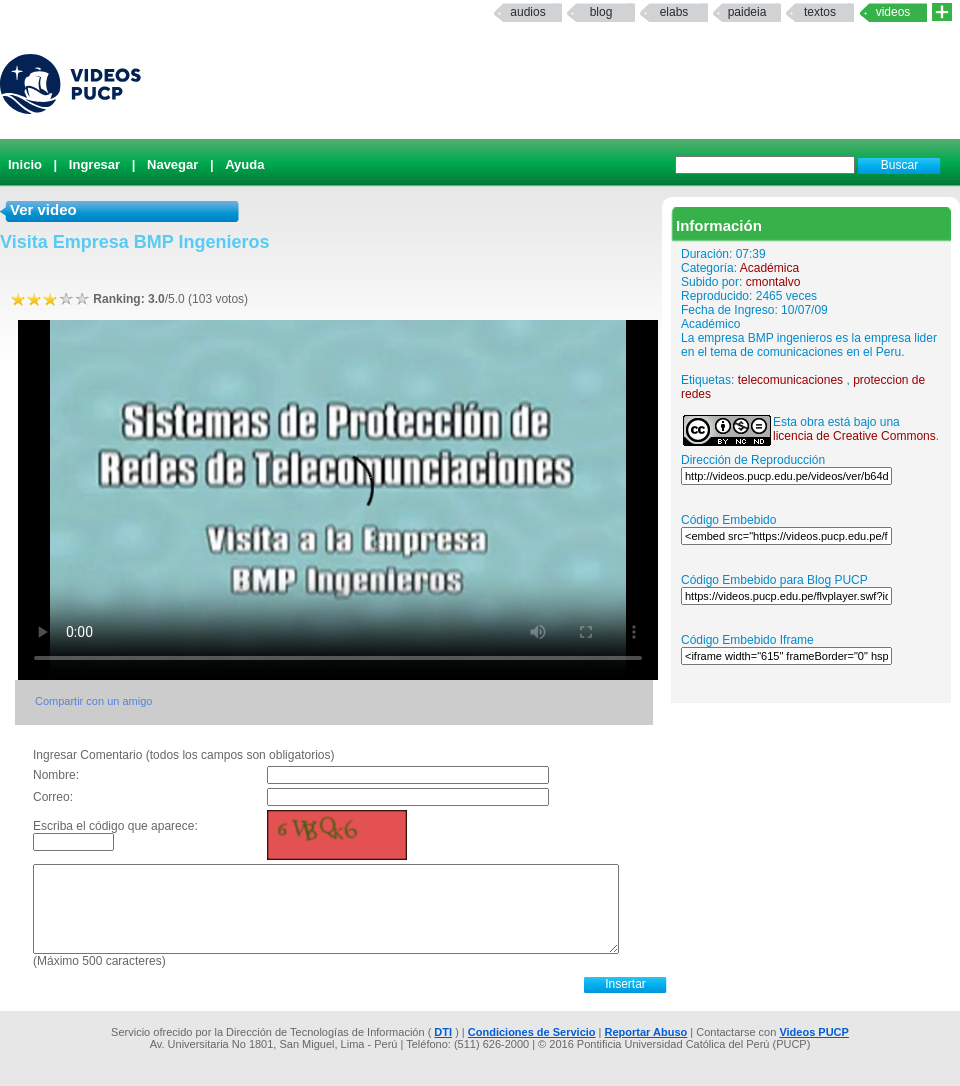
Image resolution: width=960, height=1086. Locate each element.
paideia (747, 12)
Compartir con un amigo (93, 701)
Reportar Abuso (646, 1032)
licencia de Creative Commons (854, 436)
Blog (601, 12)
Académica (769, 268)
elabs (674, 12)
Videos (893, 12)
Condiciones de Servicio (532, 1032)
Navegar (172, 164)
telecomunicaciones (790, 380)
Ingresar (94, 164)
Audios (527, 12)
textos (820, 12)
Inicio (25, 164)
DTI (443, 1032)
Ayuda (244, 164)
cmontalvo (773, 282)
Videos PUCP (814, 1032)
